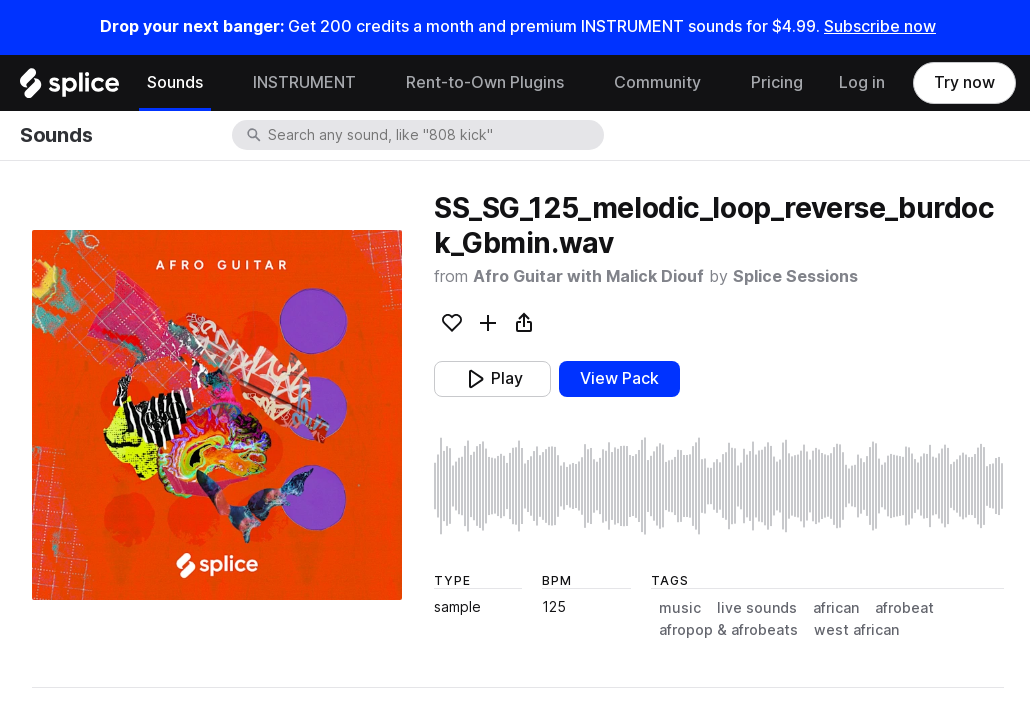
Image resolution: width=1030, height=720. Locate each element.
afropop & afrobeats (728, 630)
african (836, 608)
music (680, 608)
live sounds (757, 608)
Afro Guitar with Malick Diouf (588, 276)
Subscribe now (880, 26)
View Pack (619, 378)
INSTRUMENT (304, 82)
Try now (964, 82)
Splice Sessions (795, 276)
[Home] (69, 88)
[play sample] (719, 486)
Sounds (175, 82)
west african (856, 630)
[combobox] (434, 135)
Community (657, 82)
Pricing (777, 82)
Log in (862, 82)
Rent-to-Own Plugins (485, 82)
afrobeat (904, 608)
